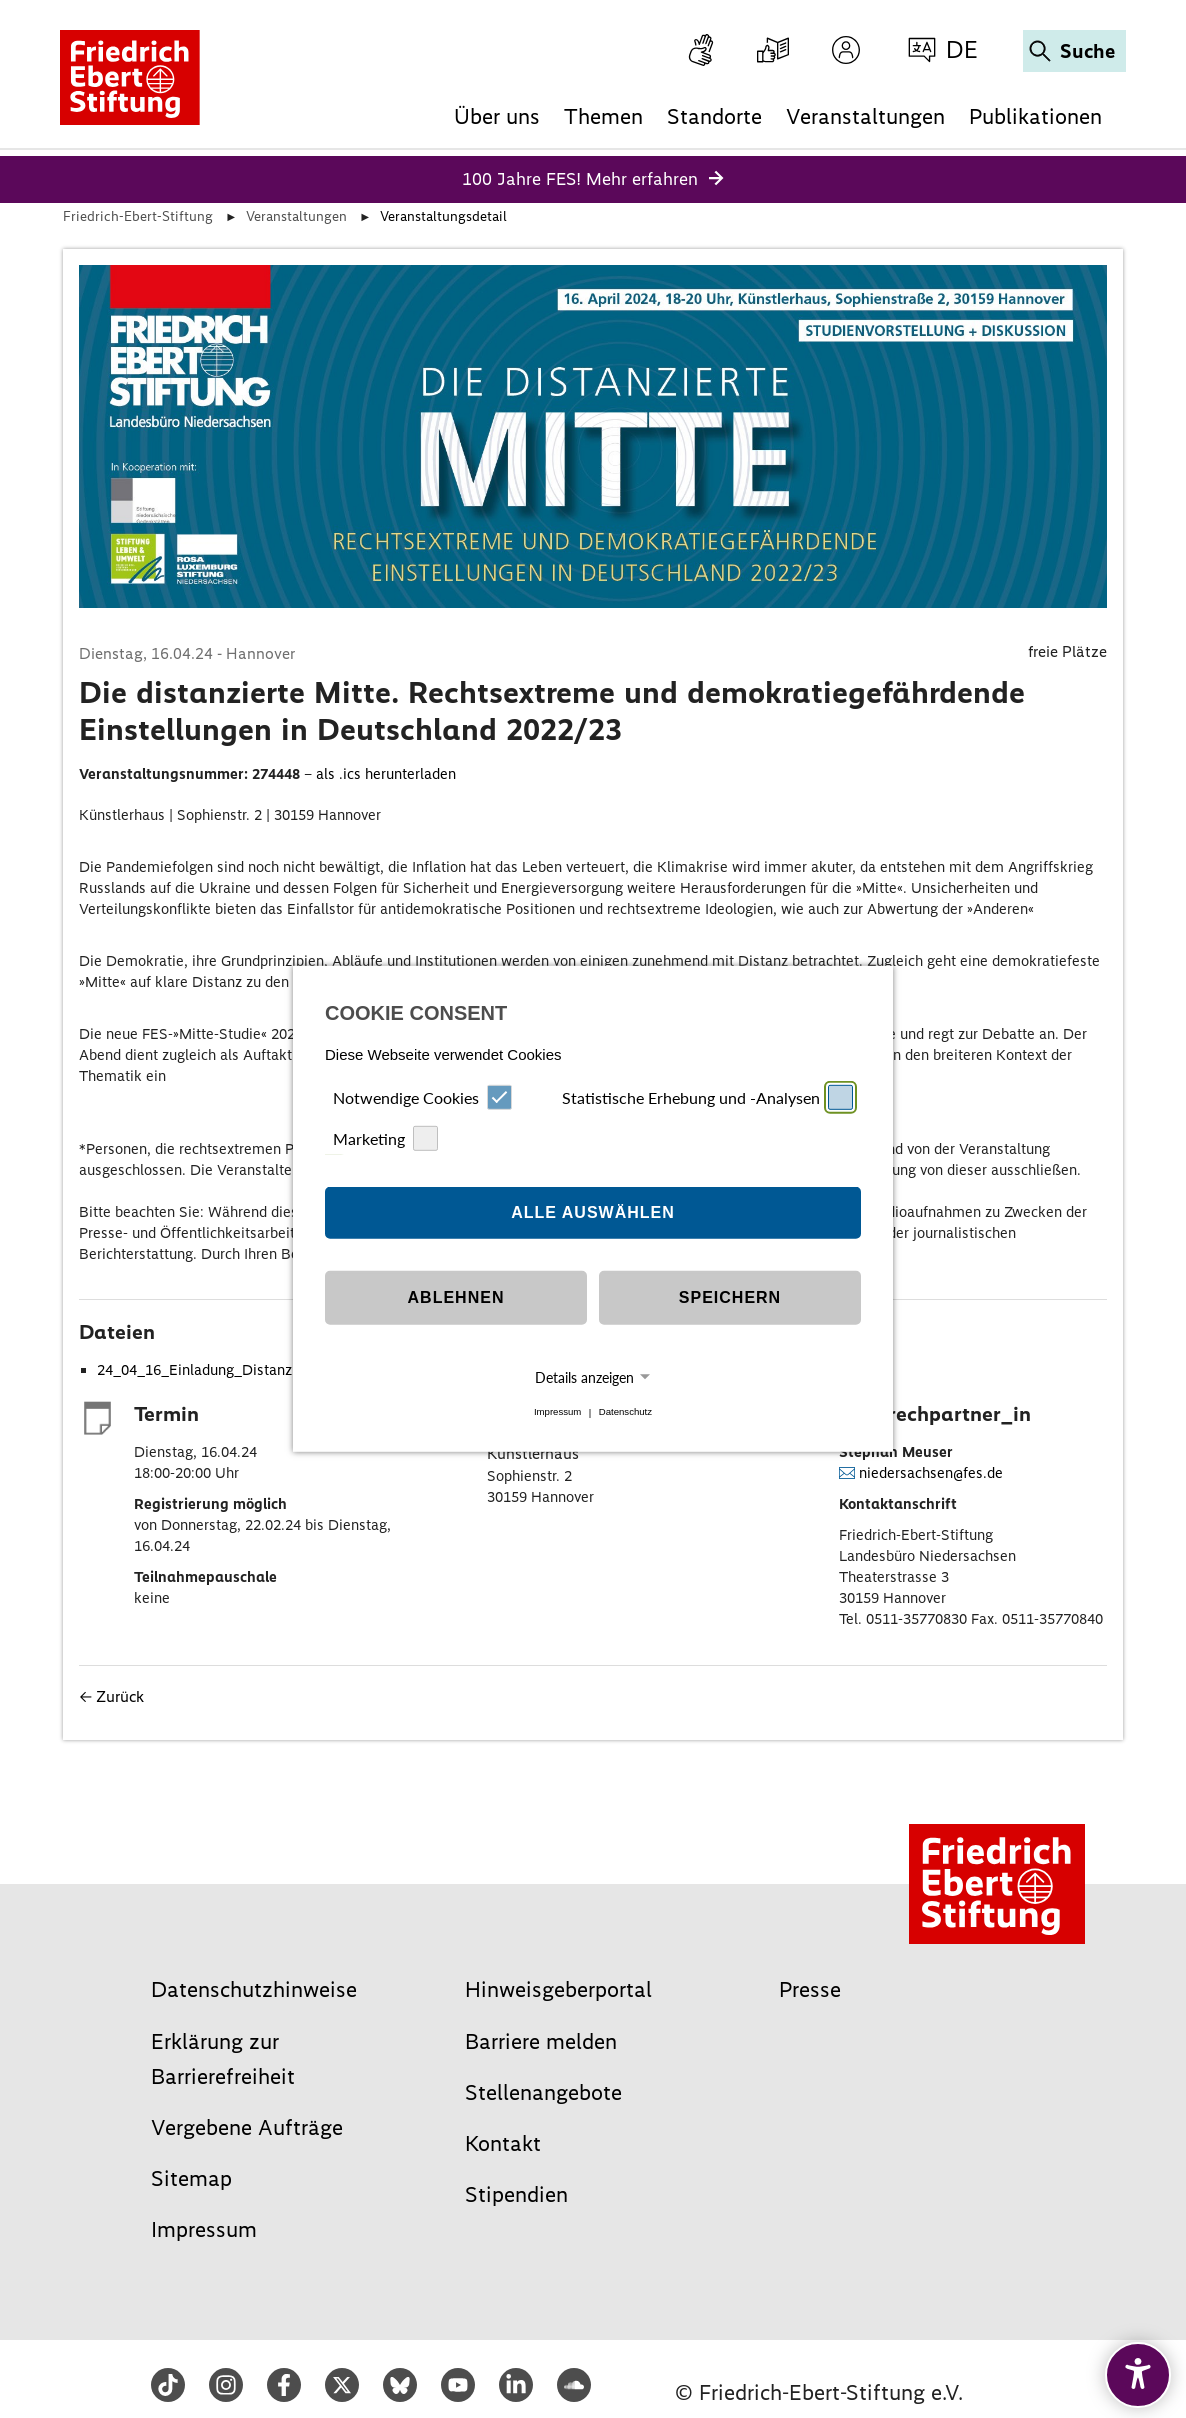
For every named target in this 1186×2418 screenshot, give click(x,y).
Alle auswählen (593, 1212)
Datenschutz (625, 1412)
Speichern (730, 1297)
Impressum (557, 1412)
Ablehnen (456, 1297)
